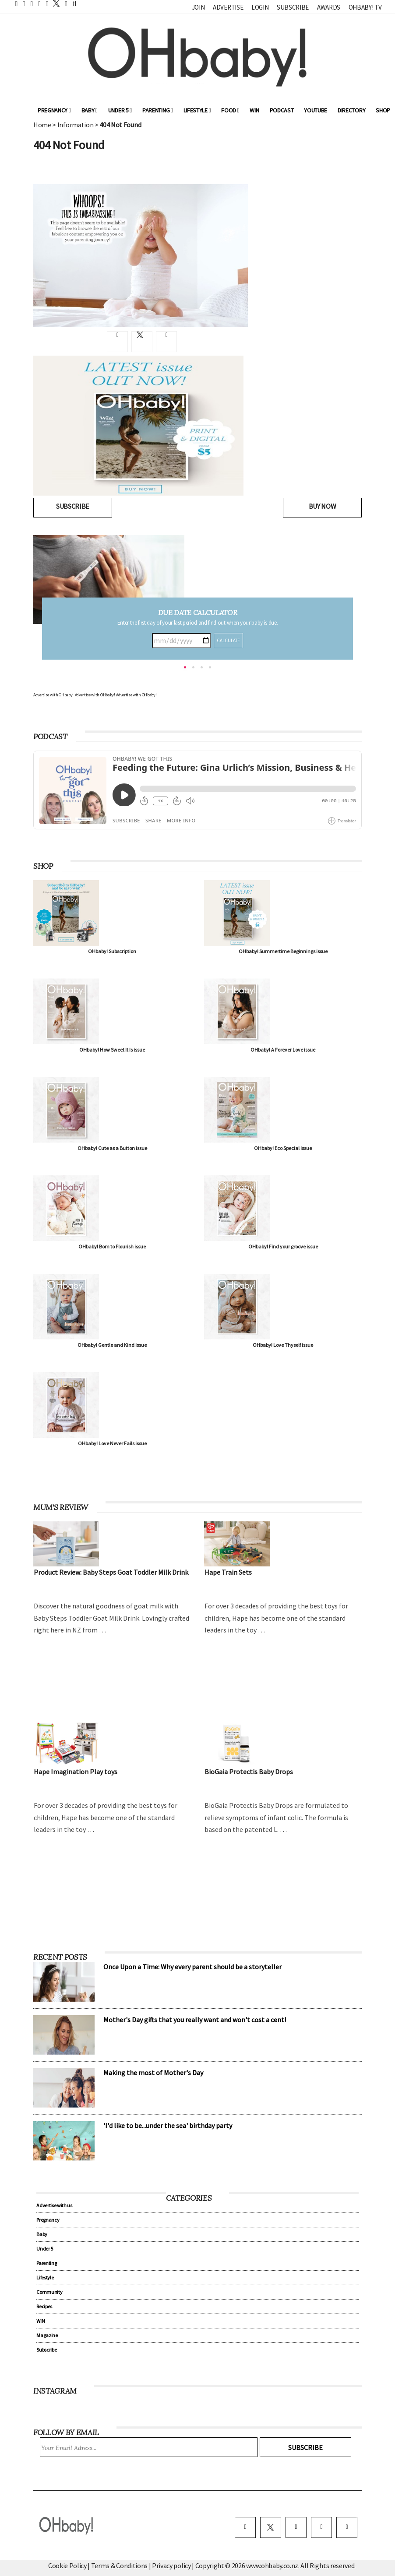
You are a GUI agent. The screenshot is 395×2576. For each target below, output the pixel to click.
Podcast (282, 110)
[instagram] (296, 2527)
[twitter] (54, 3)
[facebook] (245, 2527)
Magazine (46, 2335)
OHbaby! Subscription (112, 951)
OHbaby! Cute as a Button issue (112, 1148)
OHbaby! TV (365, 7)
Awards (328, 7)
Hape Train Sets (228, 1572)
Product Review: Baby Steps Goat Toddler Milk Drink (111, 1572)
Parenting (157, 110)
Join (198, 7)
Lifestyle (197, 110)
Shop (383, 110)
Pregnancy (54, 110)
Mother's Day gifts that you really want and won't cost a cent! (194, 2019)
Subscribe (293, 7)
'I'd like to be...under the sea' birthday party (167, 2125)
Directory (351, 110)
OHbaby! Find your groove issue (283, 1246)
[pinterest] (321, 2527)
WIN (254, 110)
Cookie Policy (67, 2565)
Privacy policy (172, 2565)
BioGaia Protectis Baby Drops (249, 1771)
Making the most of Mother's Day (153, 2072)
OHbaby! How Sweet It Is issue (112, 1049)
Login (259, 7)
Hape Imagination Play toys (75, 1771)
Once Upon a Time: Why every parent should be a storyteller (192, 1966)
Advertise (228, 7)
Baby (89, 110)
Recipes (44, 2306)
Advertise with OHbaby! (53, 695)
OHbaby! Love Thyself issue (283, 1345)
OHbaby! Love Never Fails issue (112, 1443)
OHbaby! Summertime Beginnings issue (283, 951)
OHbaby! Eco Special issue (283, 1148)
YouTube (315, 110)
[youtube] (346, 2527)
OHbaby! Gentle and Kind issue (112, 1345)
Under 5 (120, 110)
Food (230, 110)
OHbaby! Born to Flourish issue (112, 1246)
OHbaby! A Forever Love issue (282, 1049)
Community (49, 2292)
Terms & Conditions (120, 2565)
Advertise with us (54, 2205)
